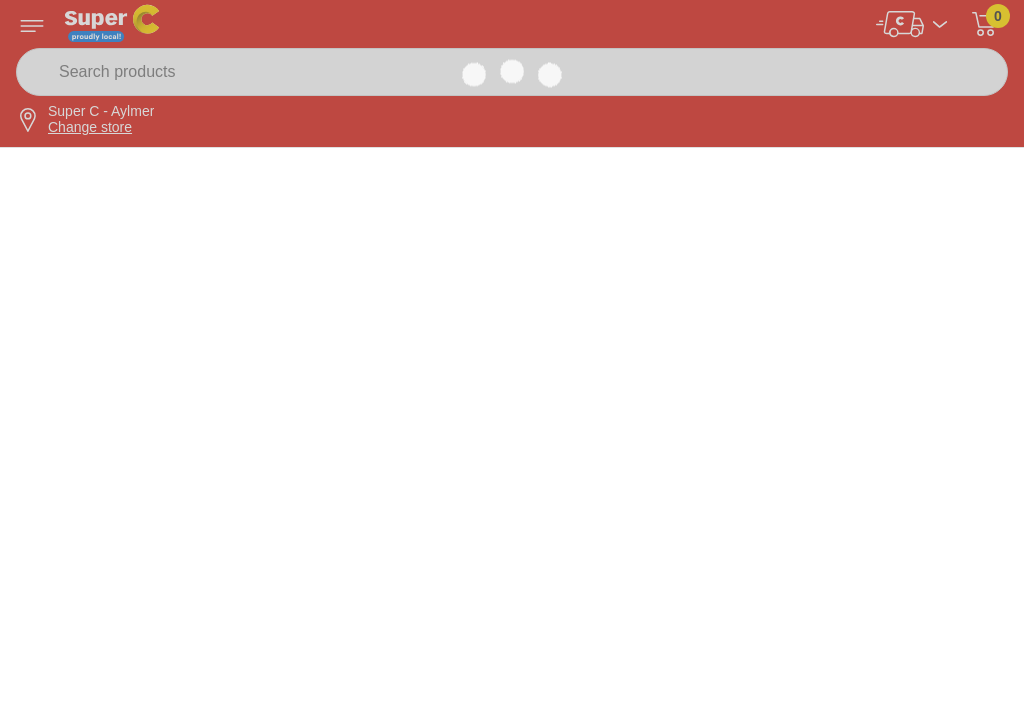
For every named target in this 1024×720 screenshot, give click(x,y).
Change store (90, 127)
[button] (984, 24)
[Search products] (512, 72)
